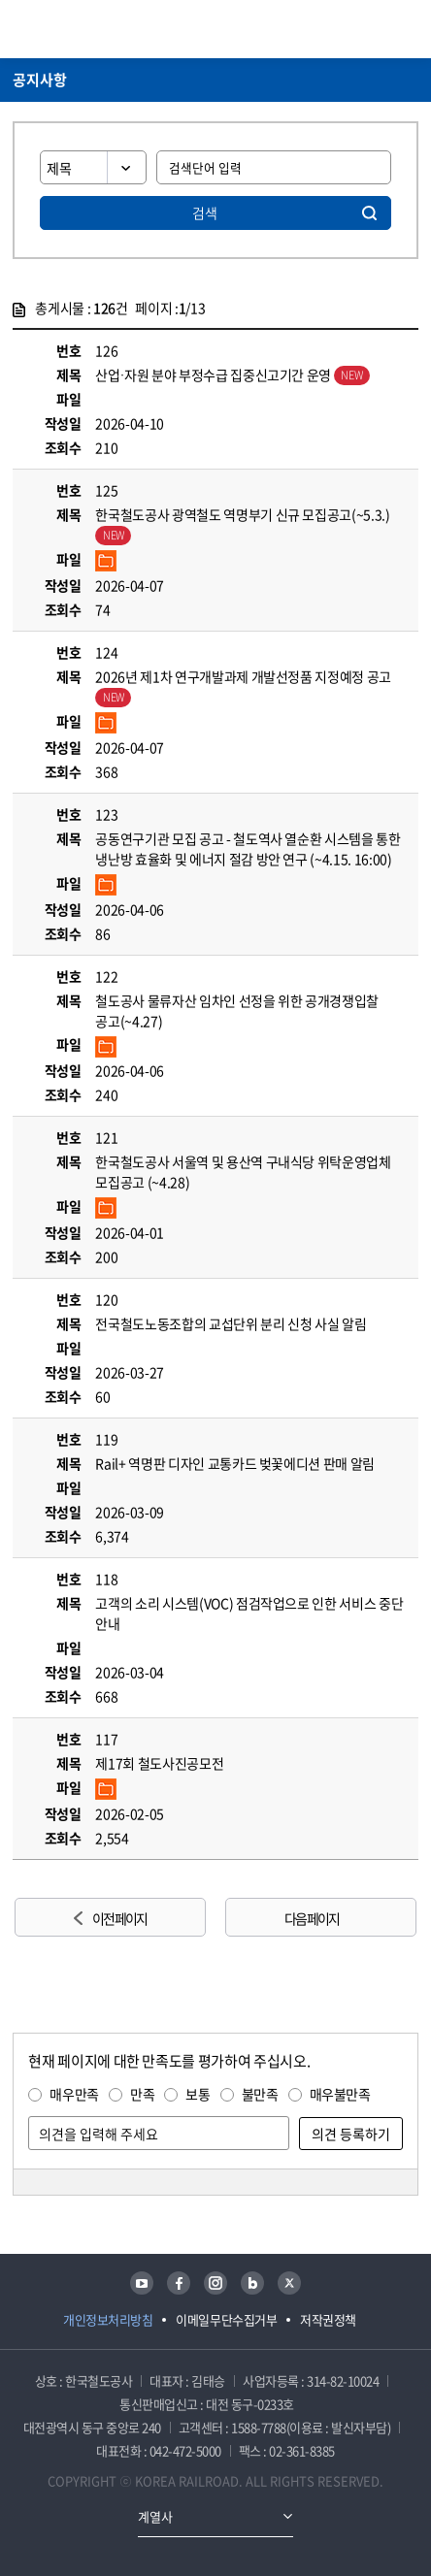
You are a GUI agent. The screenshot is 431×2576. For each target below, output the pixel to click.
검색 (204, 212)
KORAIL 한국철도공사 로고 (88, 29)
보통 (197, 2094)
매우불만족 (340, 2094)
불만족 (260, 2094)
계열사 (155, 2516)
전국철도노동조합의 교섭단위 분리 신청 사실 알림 (230, 1323)
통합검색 (373, 29)
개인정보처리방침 (107, 2319)
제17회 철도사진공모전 (159, 1763)
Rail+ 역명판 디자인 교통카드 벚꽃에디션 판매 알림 (235, 1463)
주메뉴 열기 (406, 29)
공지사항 (40, 79)
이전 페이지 (119, 1918)
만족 (142, 2094)
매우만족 (74, 2094)
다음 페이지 (311, 1918)
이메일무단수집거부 (226, 2319)
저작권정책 (328, 2319)
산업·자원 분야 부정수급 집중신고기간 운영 (232, 374)
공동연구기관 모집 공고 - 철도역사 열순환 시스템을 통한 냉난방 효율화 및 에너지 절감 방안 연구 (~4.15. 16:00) (247, 848)
